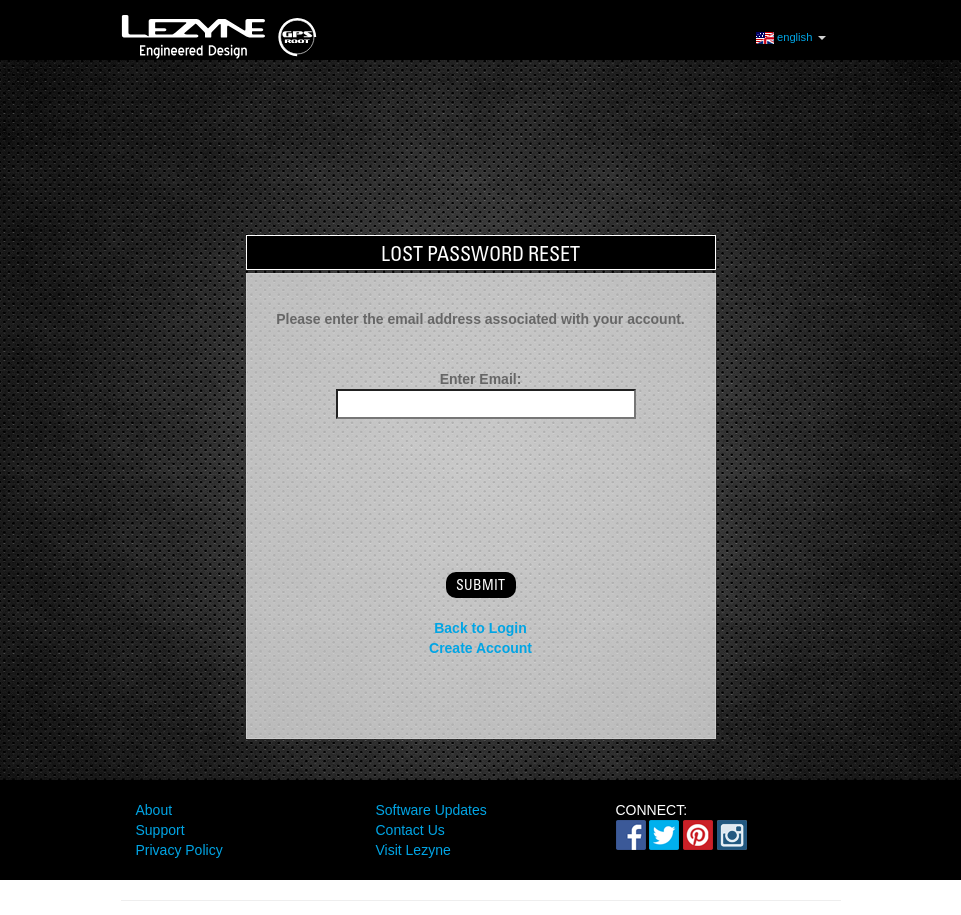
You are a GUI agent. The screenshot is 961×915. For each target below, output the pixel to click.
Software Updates (431, 810)
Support (160, 830)
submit (480, 585)
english (791, 36)
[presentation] (481, 478)
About (154, 810)
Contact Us (410, 830)
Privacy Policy (179, 850)
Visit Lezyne (413, 850)
